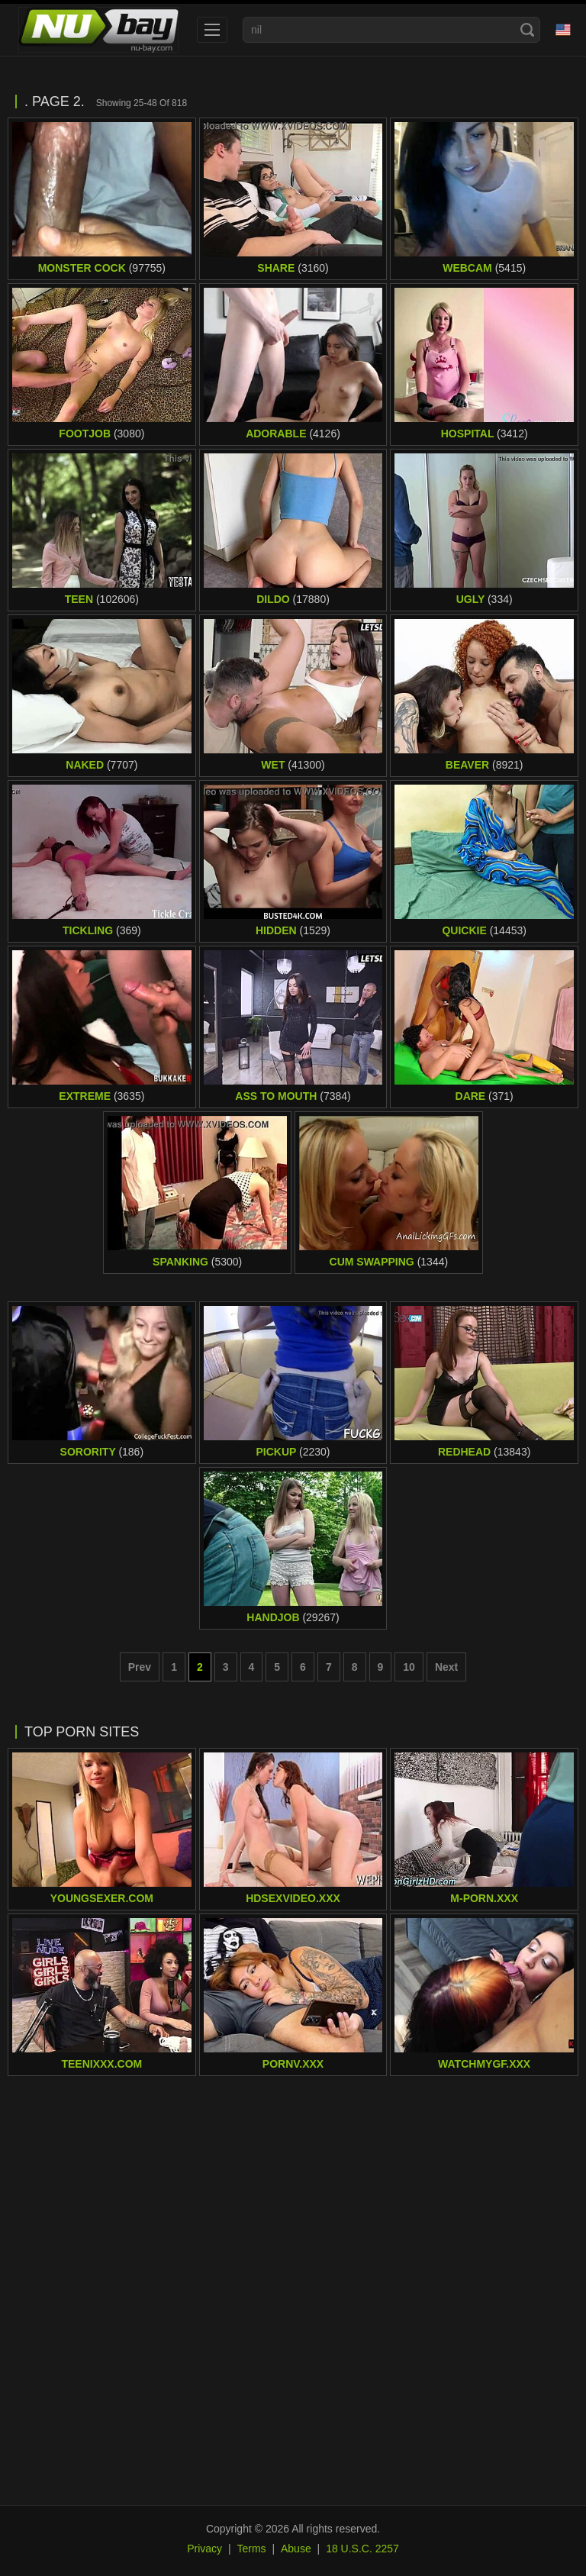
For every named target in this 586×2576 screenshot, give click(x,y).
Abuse (296, 2548)
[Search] (527, 30)
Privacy (204, 2548)
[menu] (212, 30)
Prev (139, 1667)
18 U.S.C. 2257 (362, 2548)
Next (446, 1667)
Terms (251, 2548)
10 (409, 1667)
